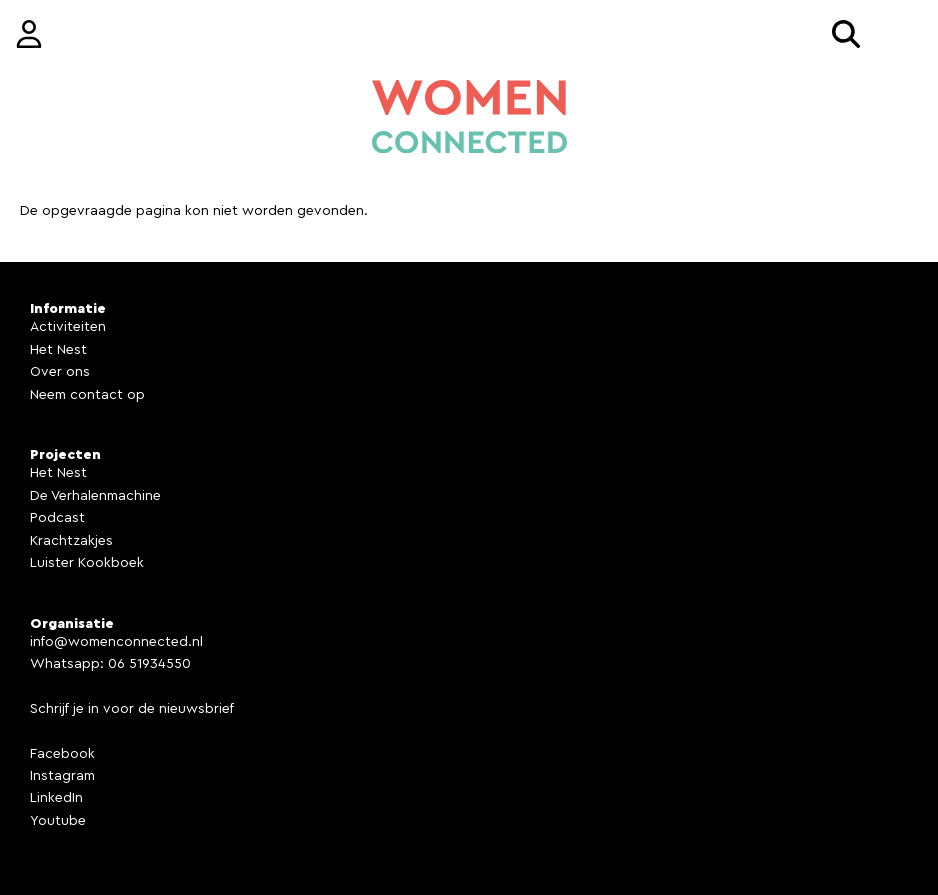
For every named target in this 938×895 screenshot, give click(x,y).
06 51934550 (149, 664)
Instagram (62, 776)
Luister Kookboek (87, 563)
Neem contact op (87, 395)
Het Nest (58, 350)
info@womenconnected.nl (116, 642)
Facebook (62, 754)
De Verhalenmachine (95, 496)
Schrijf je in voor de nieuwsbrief (132, 709)
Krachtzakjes (71, 541)
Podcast (57, 518)
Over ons (60, 372)
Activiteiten (68, 327)
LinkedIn (56, 798)
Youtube (58, 821)
